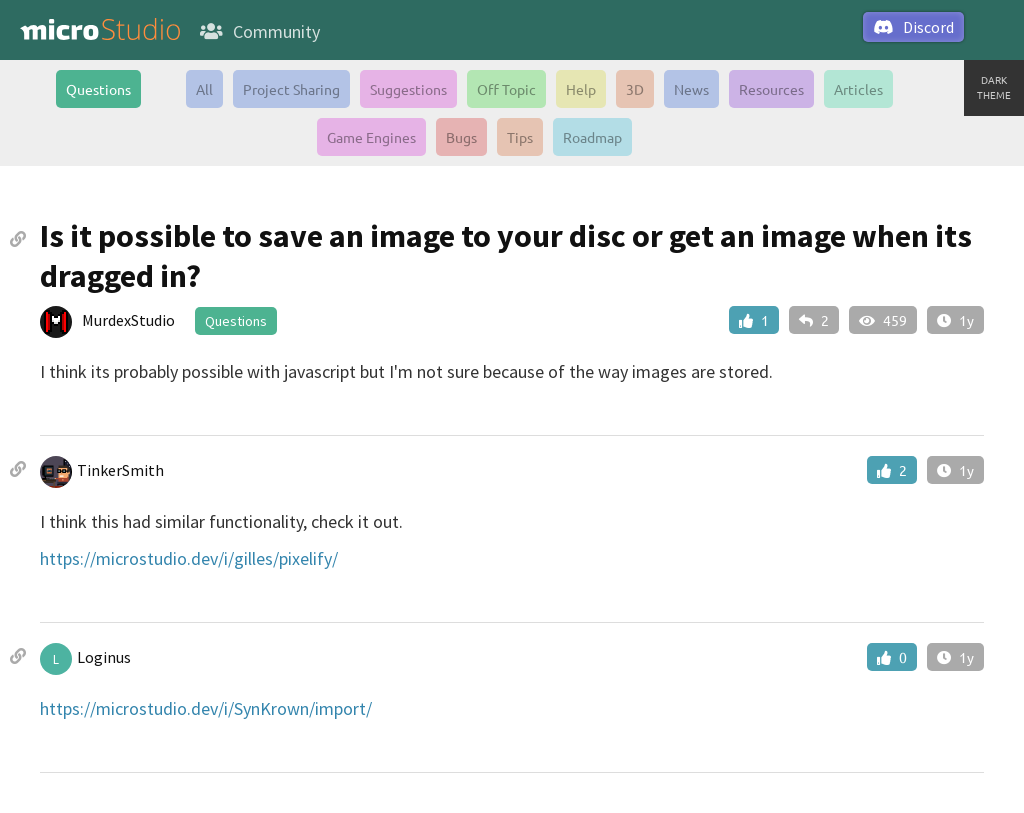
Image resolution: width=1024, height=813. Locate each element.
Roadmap (592, 137)
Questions (98, 89)
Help (581, 89)
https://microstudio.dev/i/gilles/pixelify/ (189, 558)
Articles (858, 89)
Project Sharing (291, 89)
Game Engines (371, 137)
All (204, 89)
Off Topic (506, 89)
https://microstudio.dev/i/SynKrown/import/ (206, 708)
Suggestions (408, 89)
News (691, 89)
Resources (771, 89)
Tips (520, 137)
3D (635, 89)
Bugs (461, 137)
